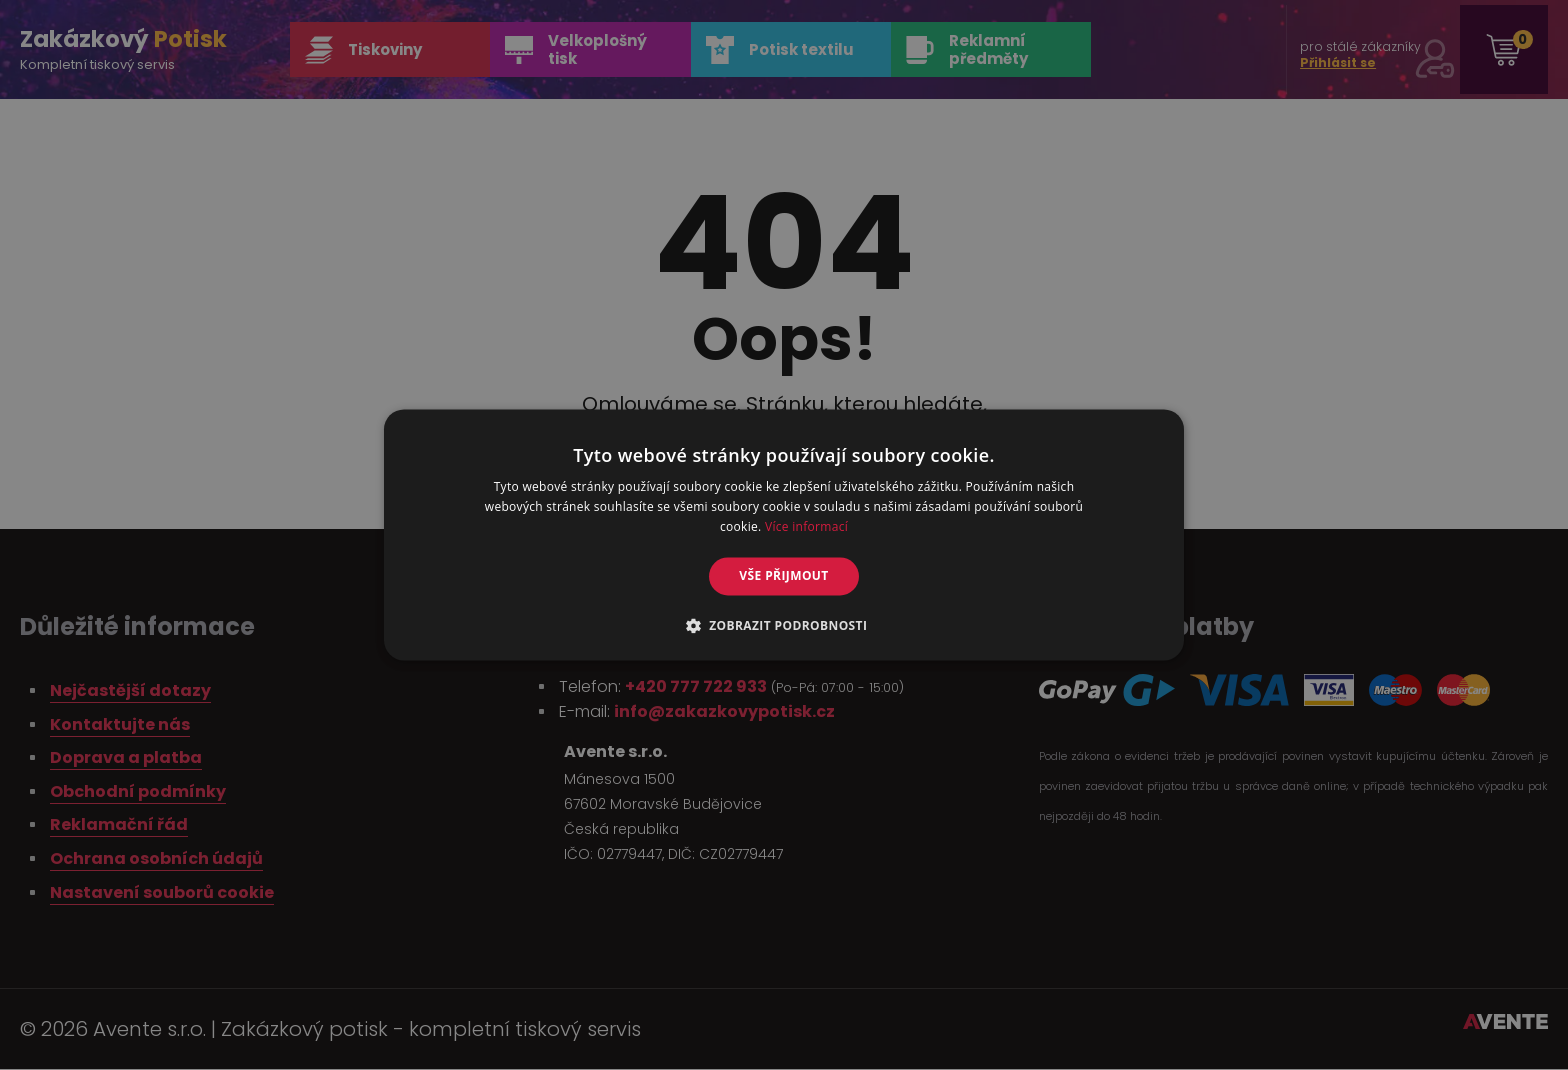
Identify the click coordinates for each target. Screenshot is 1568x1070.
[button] (784, 626)
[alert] (784, 535)
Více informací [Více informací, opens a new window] (806, 526)
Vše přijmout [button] (783, 575)
